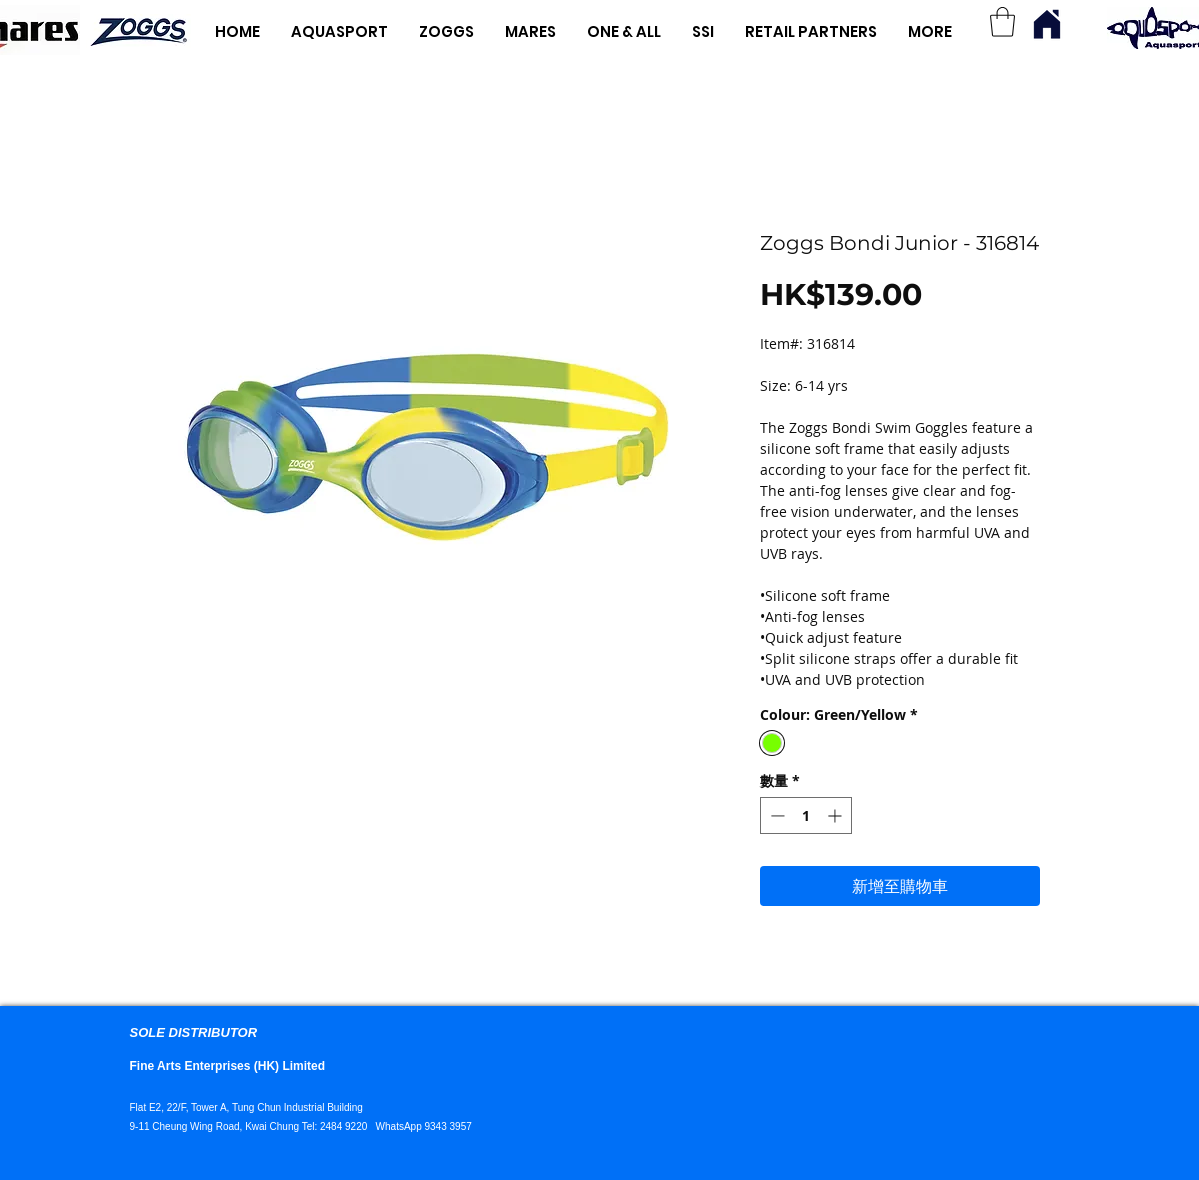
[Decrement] (775, 815)
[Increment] (836, 815)
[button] (1002, 22)
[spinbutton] (806, 815)
